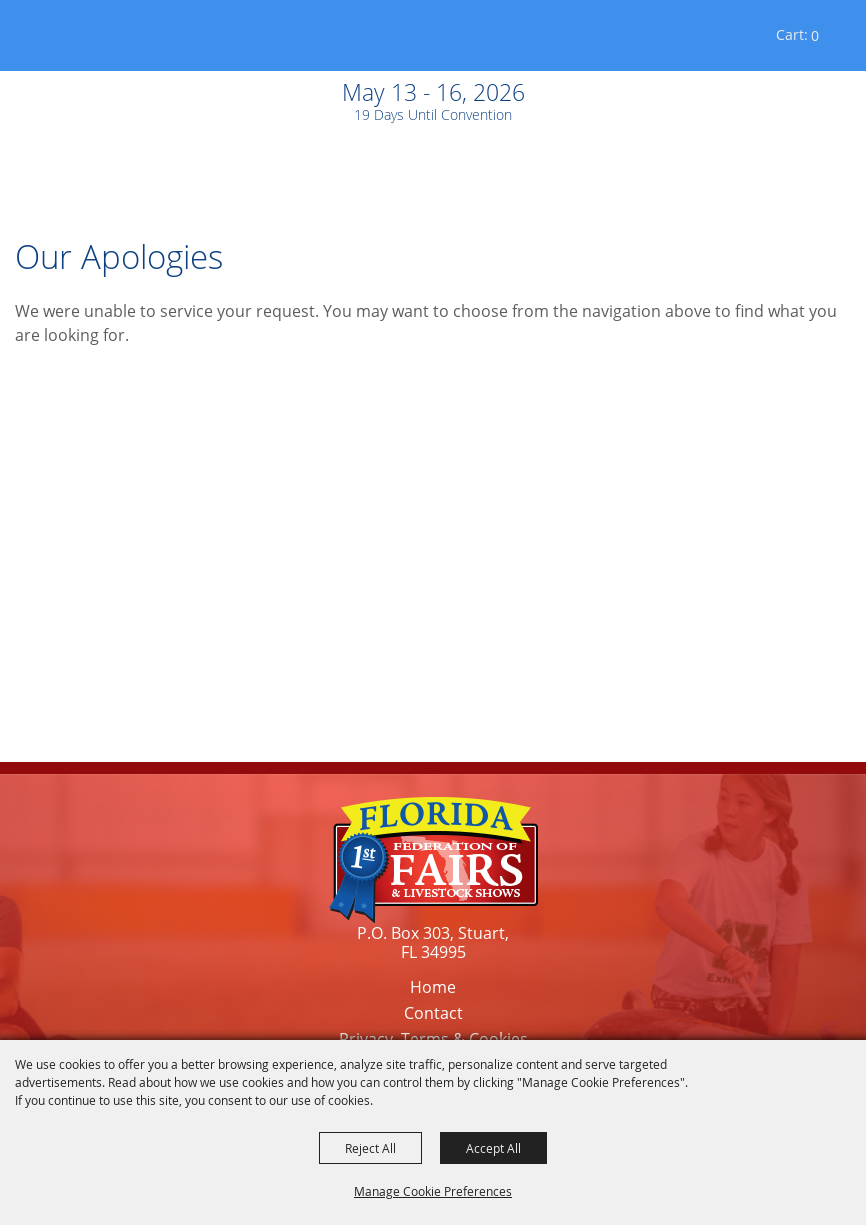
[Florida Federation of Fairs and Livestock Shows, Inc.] (68, 39)
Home (433, 987)
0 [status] (815, 35)
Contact (433, 1013)
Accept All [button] (493, 1148)
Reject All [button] (370, 1148)
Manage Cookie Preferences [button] (433, 1191)
